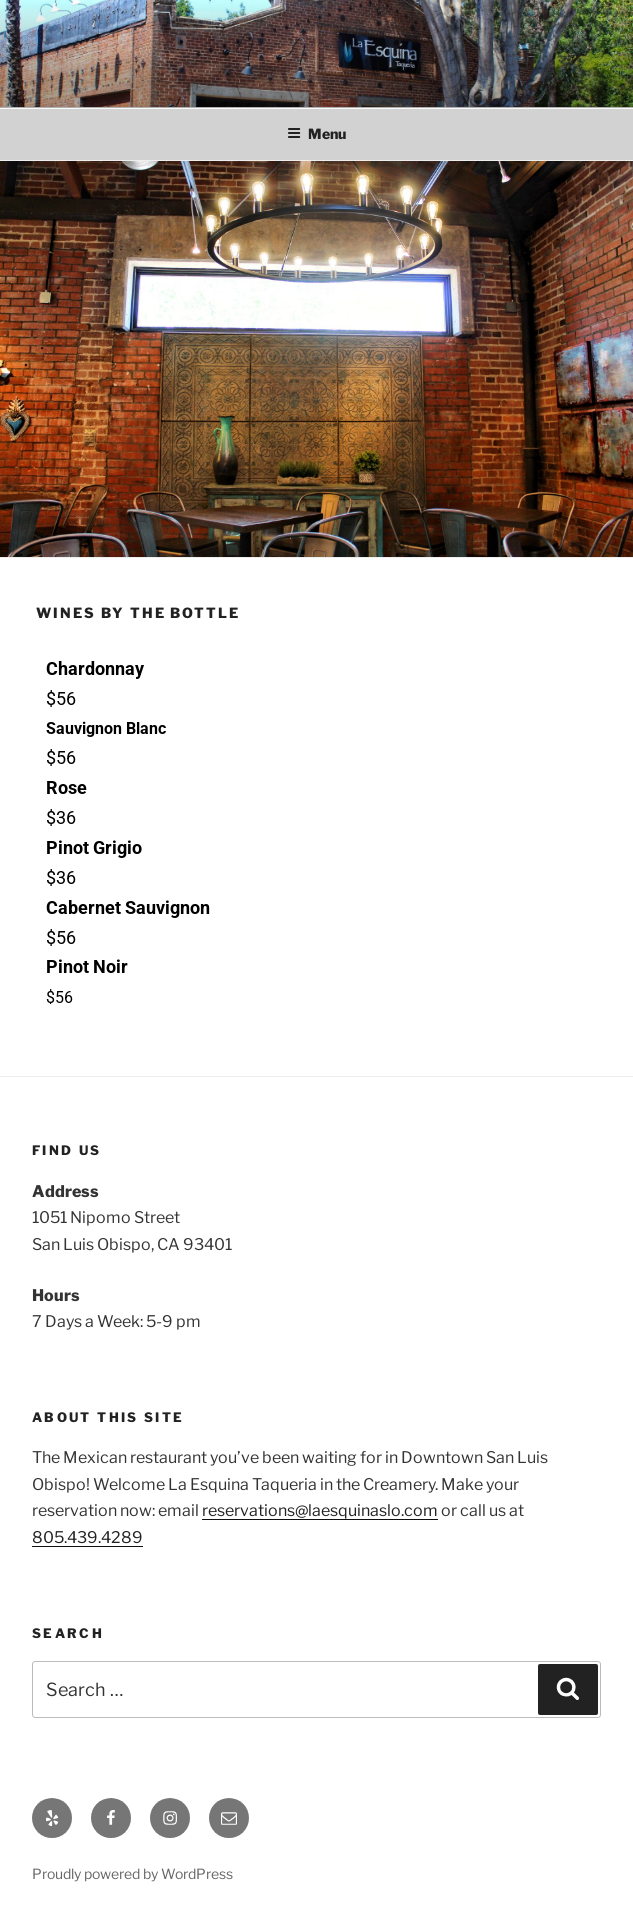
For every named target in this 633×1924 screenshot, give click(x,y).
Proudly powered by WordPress (132, 1873)
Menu (316, 133)
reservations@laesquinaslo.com (320, 1510)
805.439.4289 (87, 1537)
